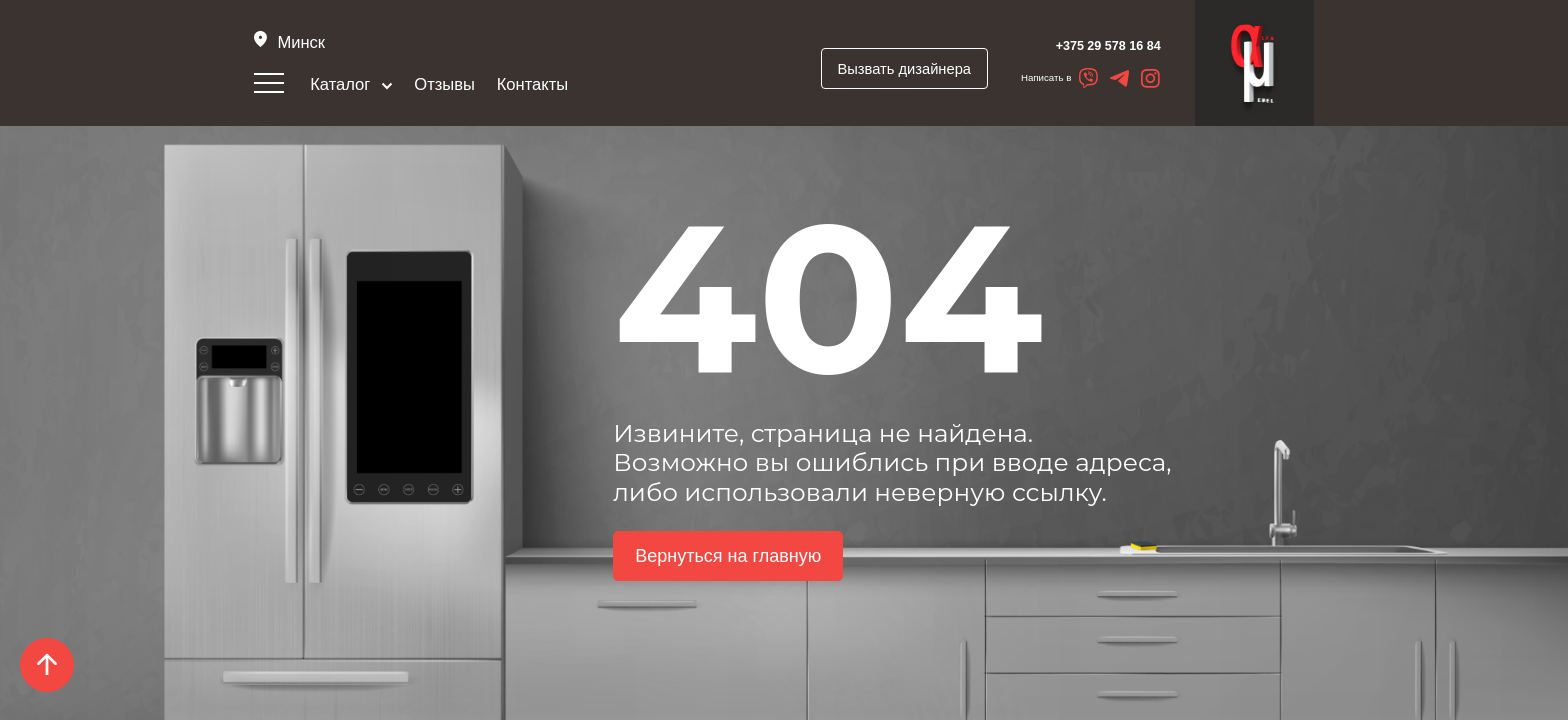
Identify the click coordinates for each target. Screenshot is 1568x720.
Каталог (352, 85)
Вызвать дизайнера (874, 69)
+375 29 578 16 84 (1080, 45)
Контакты (533, 85)
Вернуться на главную (728, 568)
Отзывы (446, 85)
